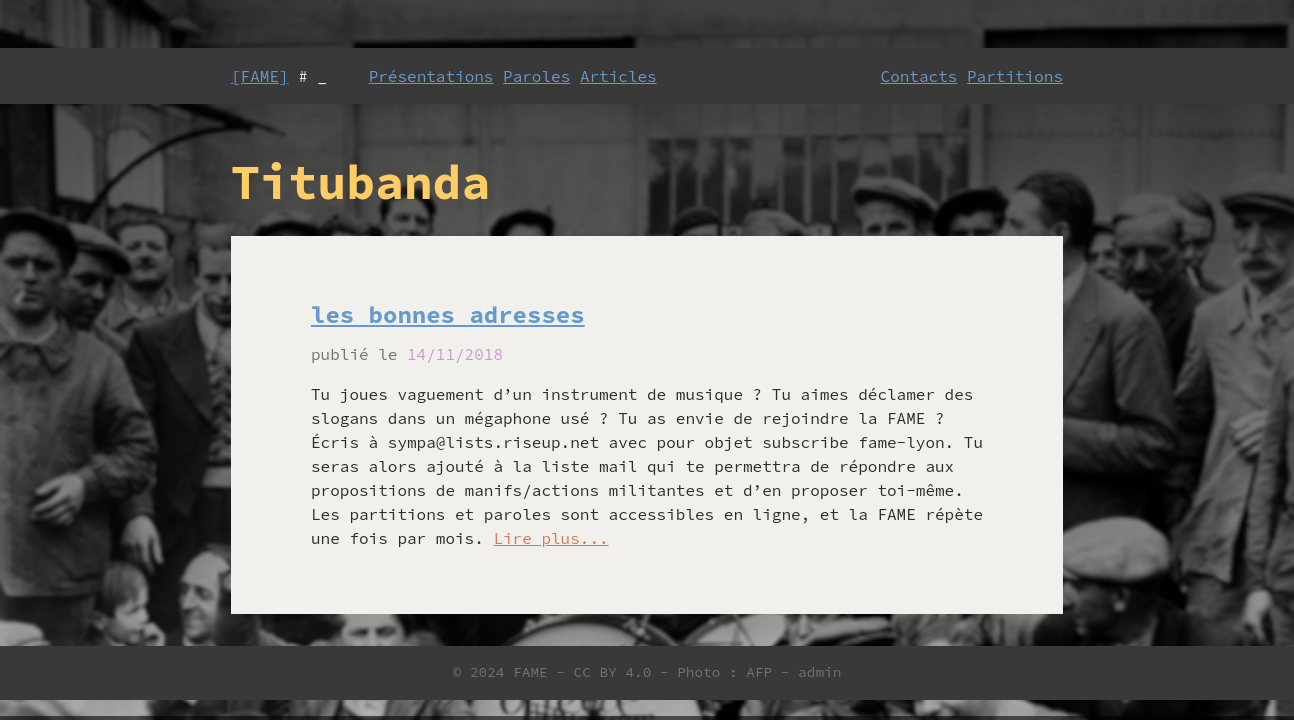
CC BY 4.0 (613, 672)
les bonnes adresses (448, 314)
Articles (618, 76)
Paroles (536, 76)
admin (819, 672)
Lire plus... (550, 538)
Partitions (1015, 76)
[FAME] (260, 76)
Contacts (919, 76)
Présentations (431, 76)
